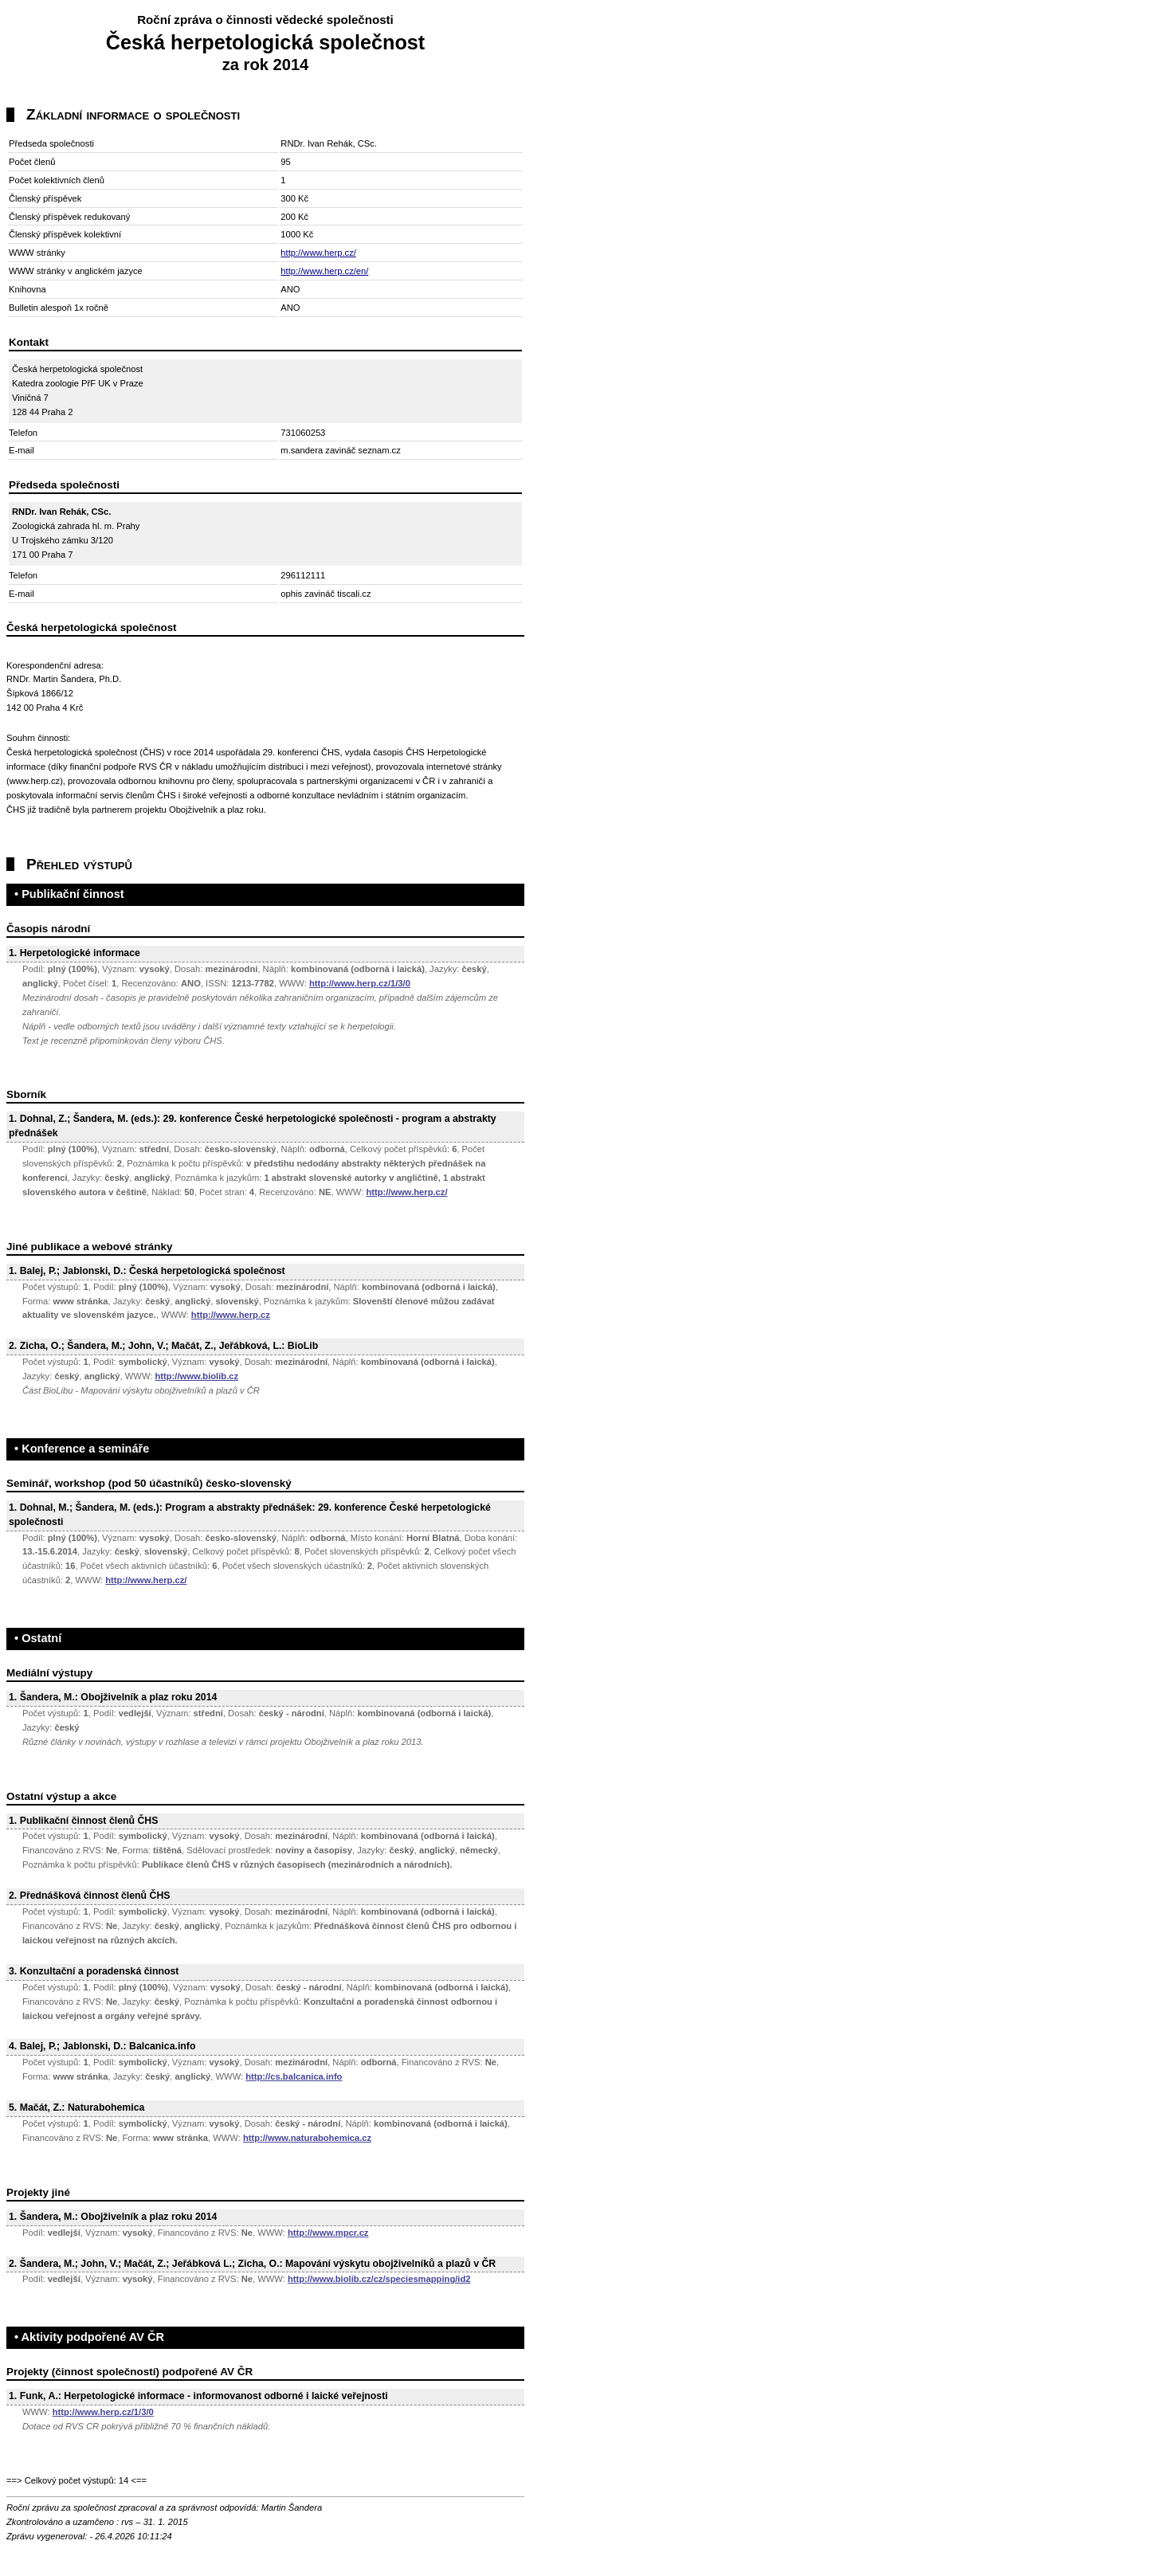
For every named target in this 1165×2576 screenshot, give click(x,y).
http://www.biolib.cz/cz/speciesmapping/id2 (379, 2279)
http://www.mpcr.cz (328, 2232)
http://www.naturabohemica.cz (307, 2138)
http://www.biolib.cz (196, 1376)
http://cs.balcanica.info (293, 2076)
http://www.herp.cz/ (318, 252)
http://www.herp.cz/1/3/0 (359, 983)
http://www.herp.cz (230, 1314)
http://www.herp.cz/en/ (324, 271)
